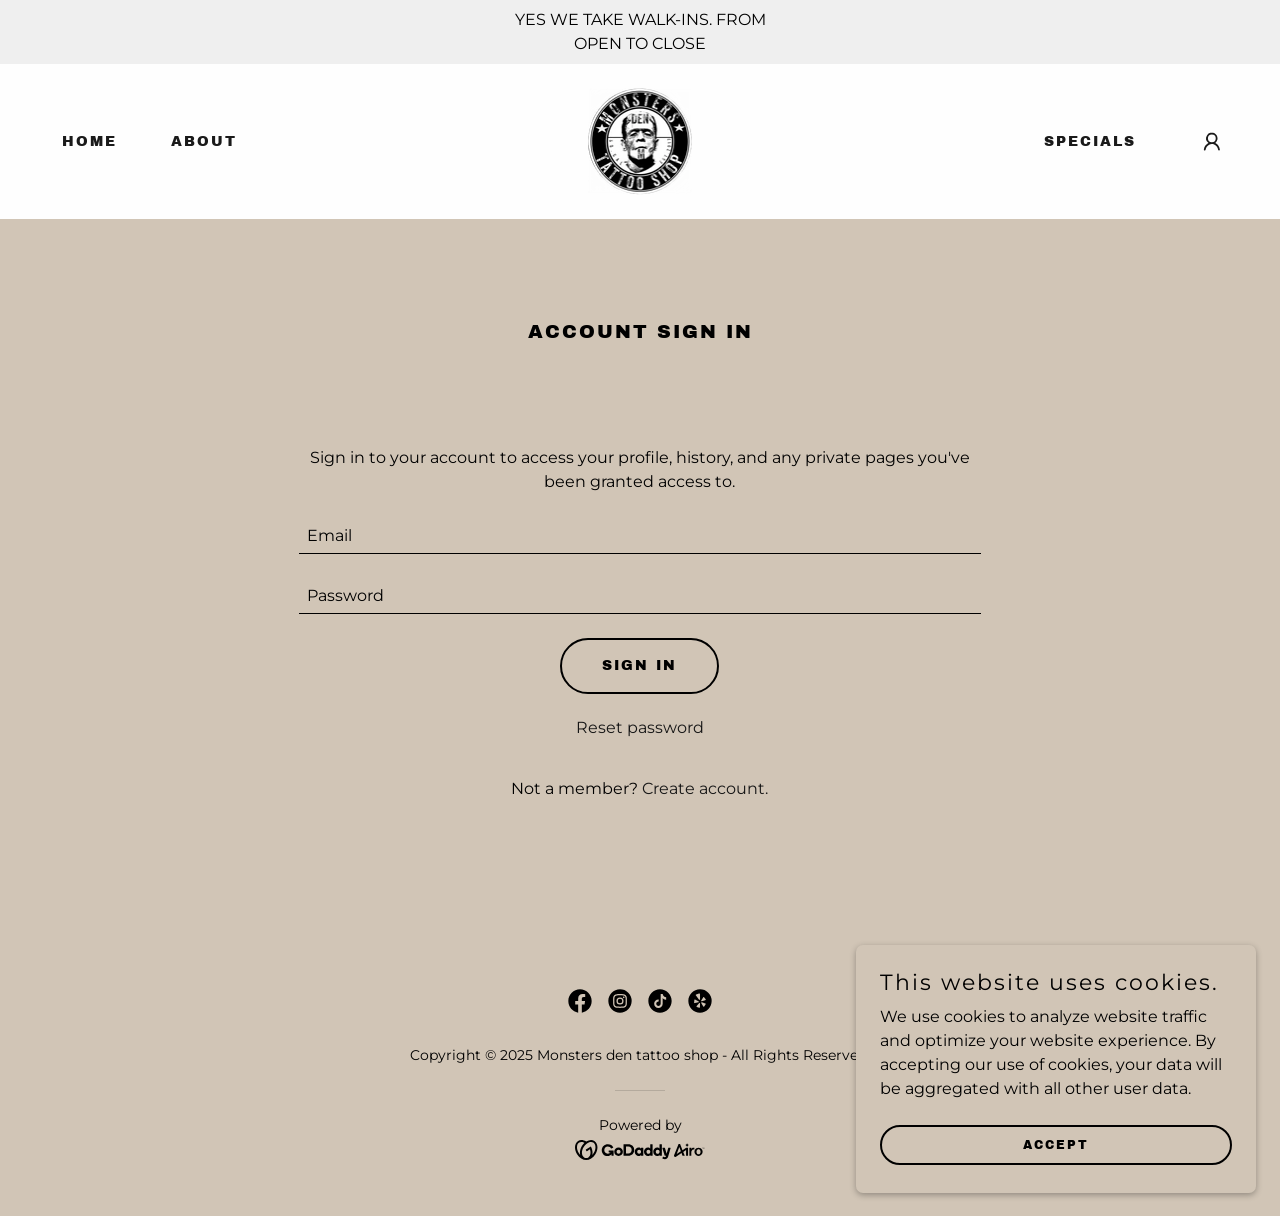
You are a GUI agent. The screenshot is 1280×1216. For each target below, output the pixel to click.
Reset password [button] (640, 727)
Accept (1056, 1144)
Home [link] (89, 141)
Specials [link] (1090, 141)
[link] (640, 140)
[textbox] (640, 536)
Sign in (639, 665)
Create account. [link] (705, 788)
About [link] (204, 141)
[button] (1212, 142)
